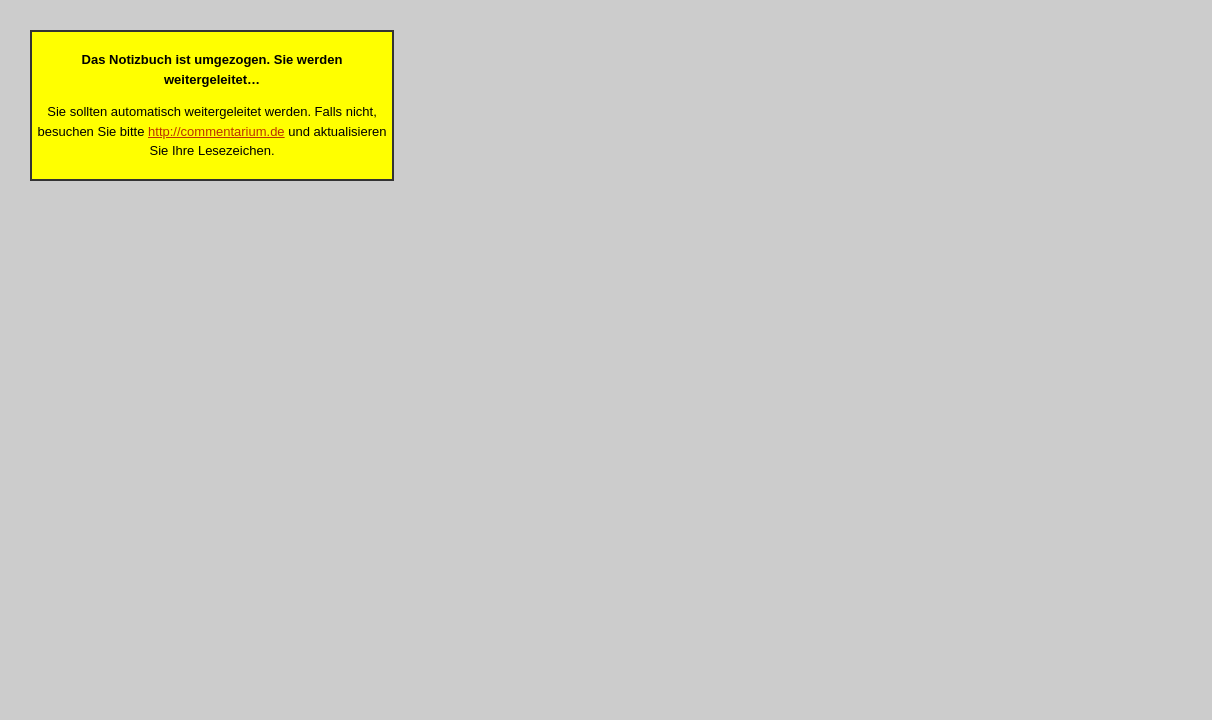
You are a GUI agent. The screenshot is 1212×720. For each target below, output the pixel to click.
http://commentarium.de (216, 131)
